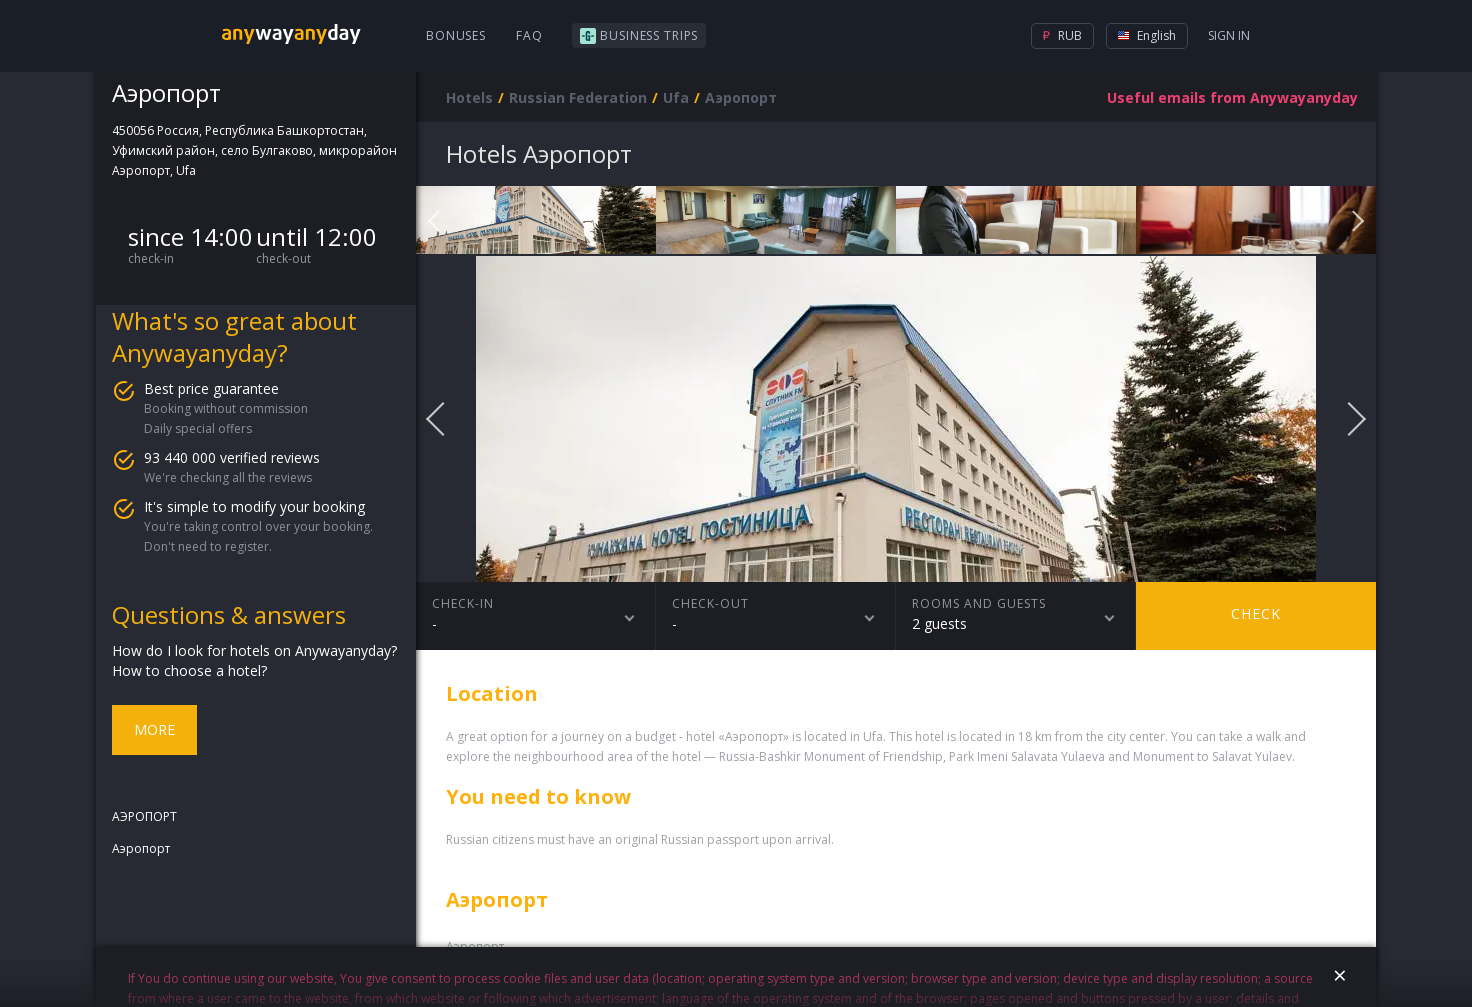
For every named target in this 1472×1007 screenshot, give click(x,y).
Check (1256, 613)
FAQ (529, 35)
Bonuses (456, 35)
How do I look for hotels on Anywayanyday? (254, 650)
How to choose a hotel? (189, 670)
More (154, 729)
